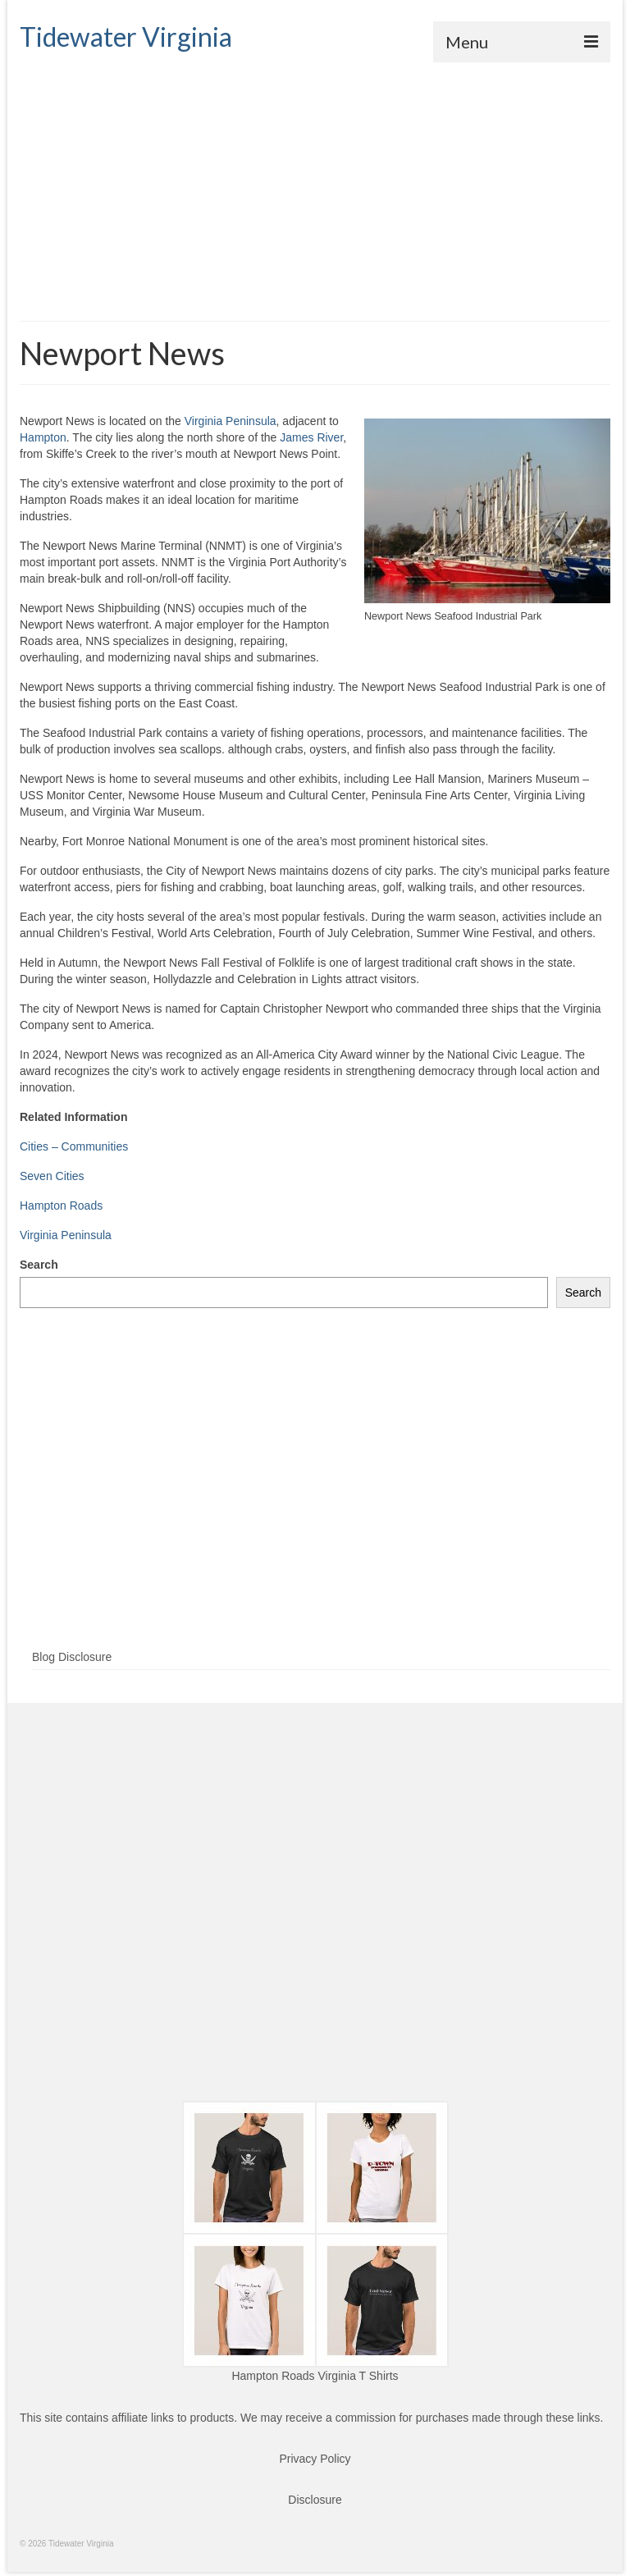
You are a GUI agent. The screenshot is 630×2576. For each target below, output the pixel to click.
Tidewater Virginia (126, 37)
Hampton (43, 437)
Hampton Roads (61, 1205)
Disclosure (314, 2499)
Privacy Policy (314, 2458)
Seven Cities (52, 1176)
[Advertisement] (315, 185)
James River (311, 437)
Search (39, 1264)
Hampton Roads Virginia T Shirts (314, 2375)
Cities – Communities (74, 1146)
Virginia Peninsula (230, 421)
